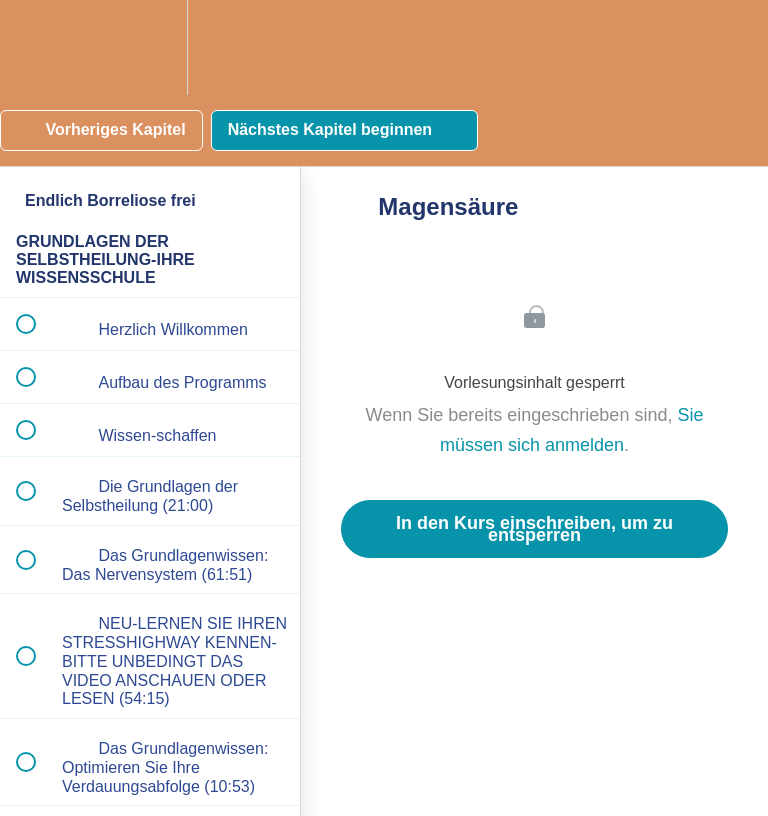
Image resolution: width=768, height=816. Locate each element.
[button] (37, 47)
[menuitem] (150, 47)
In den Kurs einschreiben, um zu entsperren (534, 529)
